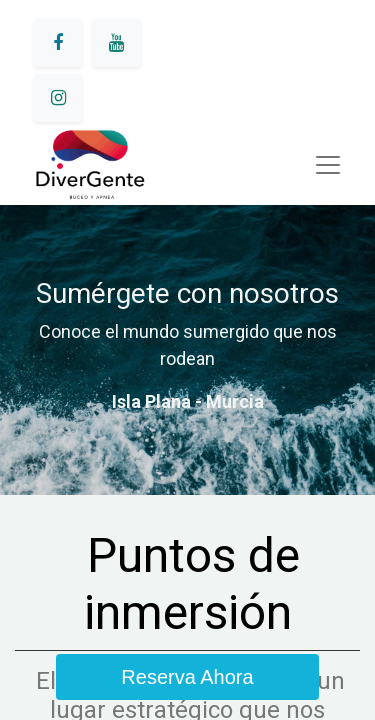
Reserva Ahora (187, 677)
